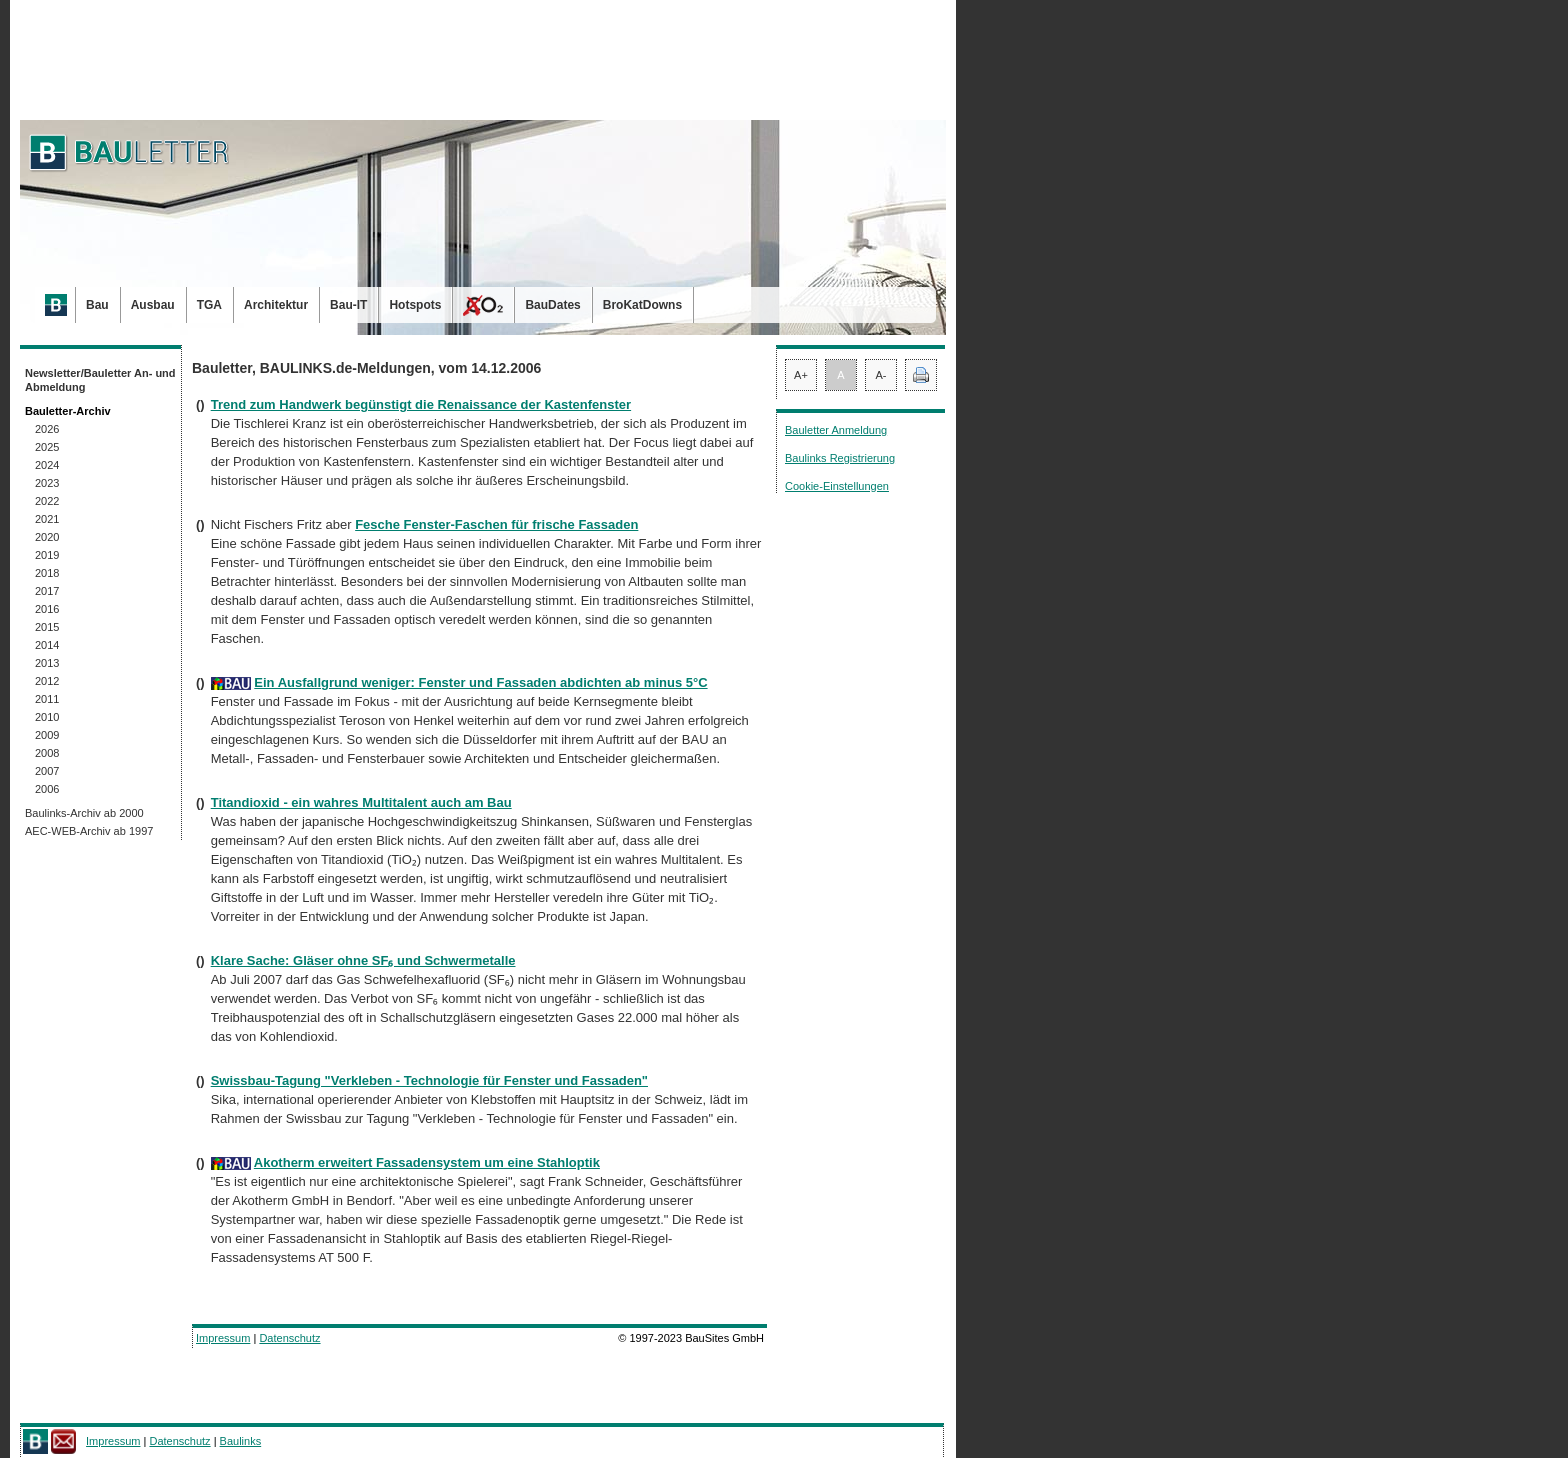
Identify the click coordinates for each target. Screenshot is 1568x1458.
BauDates (552, 305)
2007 (47, 771)
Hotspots (415, 305)
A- (881, 375)
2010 (47, 717)
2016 (47, 609)
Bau (97, 305)
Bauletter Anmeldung (836, 430)
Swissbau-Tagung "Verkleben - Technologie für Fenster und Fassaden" (429, 1080)
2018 (47, 573)
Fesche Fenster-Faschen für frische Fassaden (496, 524)
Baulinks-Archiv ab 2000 (84, 813)
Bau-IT (348, 305)
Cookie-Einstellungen (837, 486)
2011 (47, 699)
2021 (47, 519)
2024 (47, 465)
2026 (47, 429)
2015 (47, 627)
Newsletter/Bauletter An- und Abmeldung (100, 380)
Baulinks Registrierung (840, 458)
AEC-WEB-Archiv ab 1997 (89, 831)
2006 (47, 789)
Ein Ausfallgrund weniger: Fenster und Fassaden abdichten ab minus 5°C (480, 682)
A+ (801, 375)
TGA (209, 305)
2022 (47, 501)
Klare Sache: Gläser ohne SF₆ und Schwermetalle (363, 960)
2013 (47, 663)
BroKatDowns (642, 305)
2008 (47, 753)
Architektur (276, 305)
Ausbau (153, 305)
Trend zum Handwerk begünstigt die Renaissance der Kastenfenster (421, 404)
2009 (47, 735)
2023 (47, 483)
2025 (47, 447)
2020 (47, 537)
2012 (47, 681)
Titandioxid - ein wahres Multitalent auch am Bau (361, 802)
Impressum (223, 1338)
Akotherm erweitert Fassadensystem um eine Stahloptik (427, 1162)
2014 (47, 645)
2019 (47, 555)
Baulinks (241, 1441)
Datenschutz (289, 1338)
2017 (47, 591)
